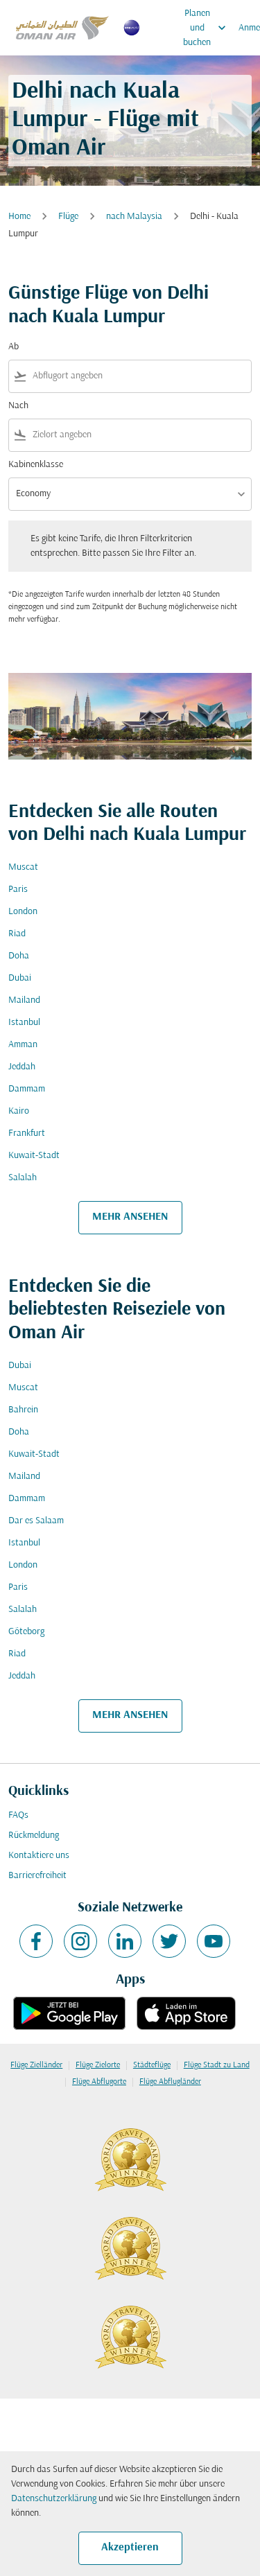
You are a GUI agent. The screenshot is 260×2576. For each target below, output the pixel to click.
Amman (22, 1045)
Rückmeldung (33, 1835)
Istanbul (24, 1022)
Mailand (24, 1000)
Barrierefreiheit (37, 1875)
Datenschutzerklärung (53, 2499)
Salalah (22, 1178)
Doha (18, 956)
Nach (18, 406)
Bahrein (23, 1410)
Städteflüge (152, 2065)
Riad (17, 934)
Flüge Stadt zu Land (217, 2065)
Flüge (68, 216)
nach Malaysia (134, 216)
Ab (13, 347)
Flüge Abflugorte (99, 2082)
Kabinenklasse (35, 464)
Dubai (19, 978)
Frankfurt (26, 1133)
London (22, 911)
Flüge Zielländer (36, 2065)
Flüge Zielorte (98, 2065)
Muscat (23, 867)
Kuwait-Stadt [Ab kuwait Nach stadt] (34, 1155)
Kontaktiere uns (38, 1855)
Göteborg (26, 1632)
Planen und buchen (208, 28)
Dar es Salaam (36, 1521)
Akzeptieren (130, 2547)
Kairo (18, 1111)
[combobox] (139, 376)
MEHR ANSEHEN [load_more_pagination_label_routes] (130, 1217)
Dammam (26, 1089)
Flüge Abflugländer (170, 2082)
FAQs (18, 1815)
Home (19, 216)
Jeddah (21, 1067)
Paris (18, 889)
